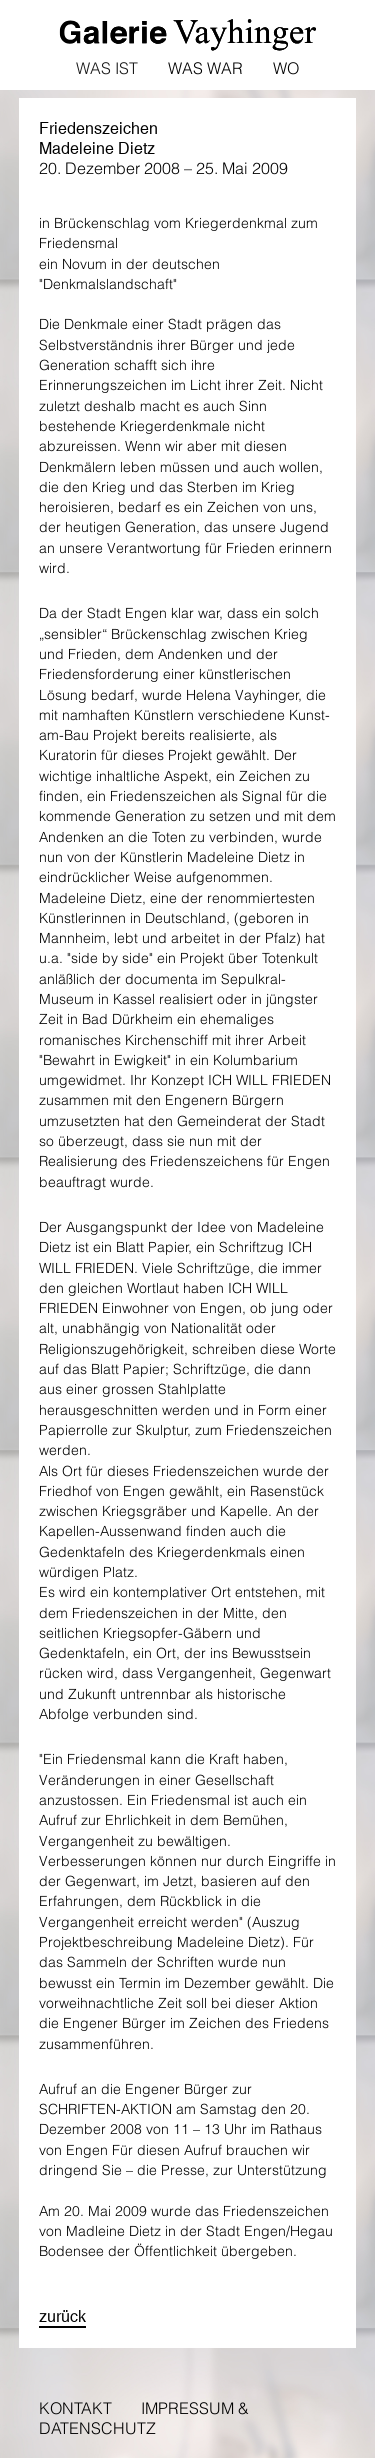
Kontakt (75, 2408)
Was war (205, 68)
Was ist (107, 68)
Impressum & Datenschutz (144, 2418)
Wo (286, 68)
